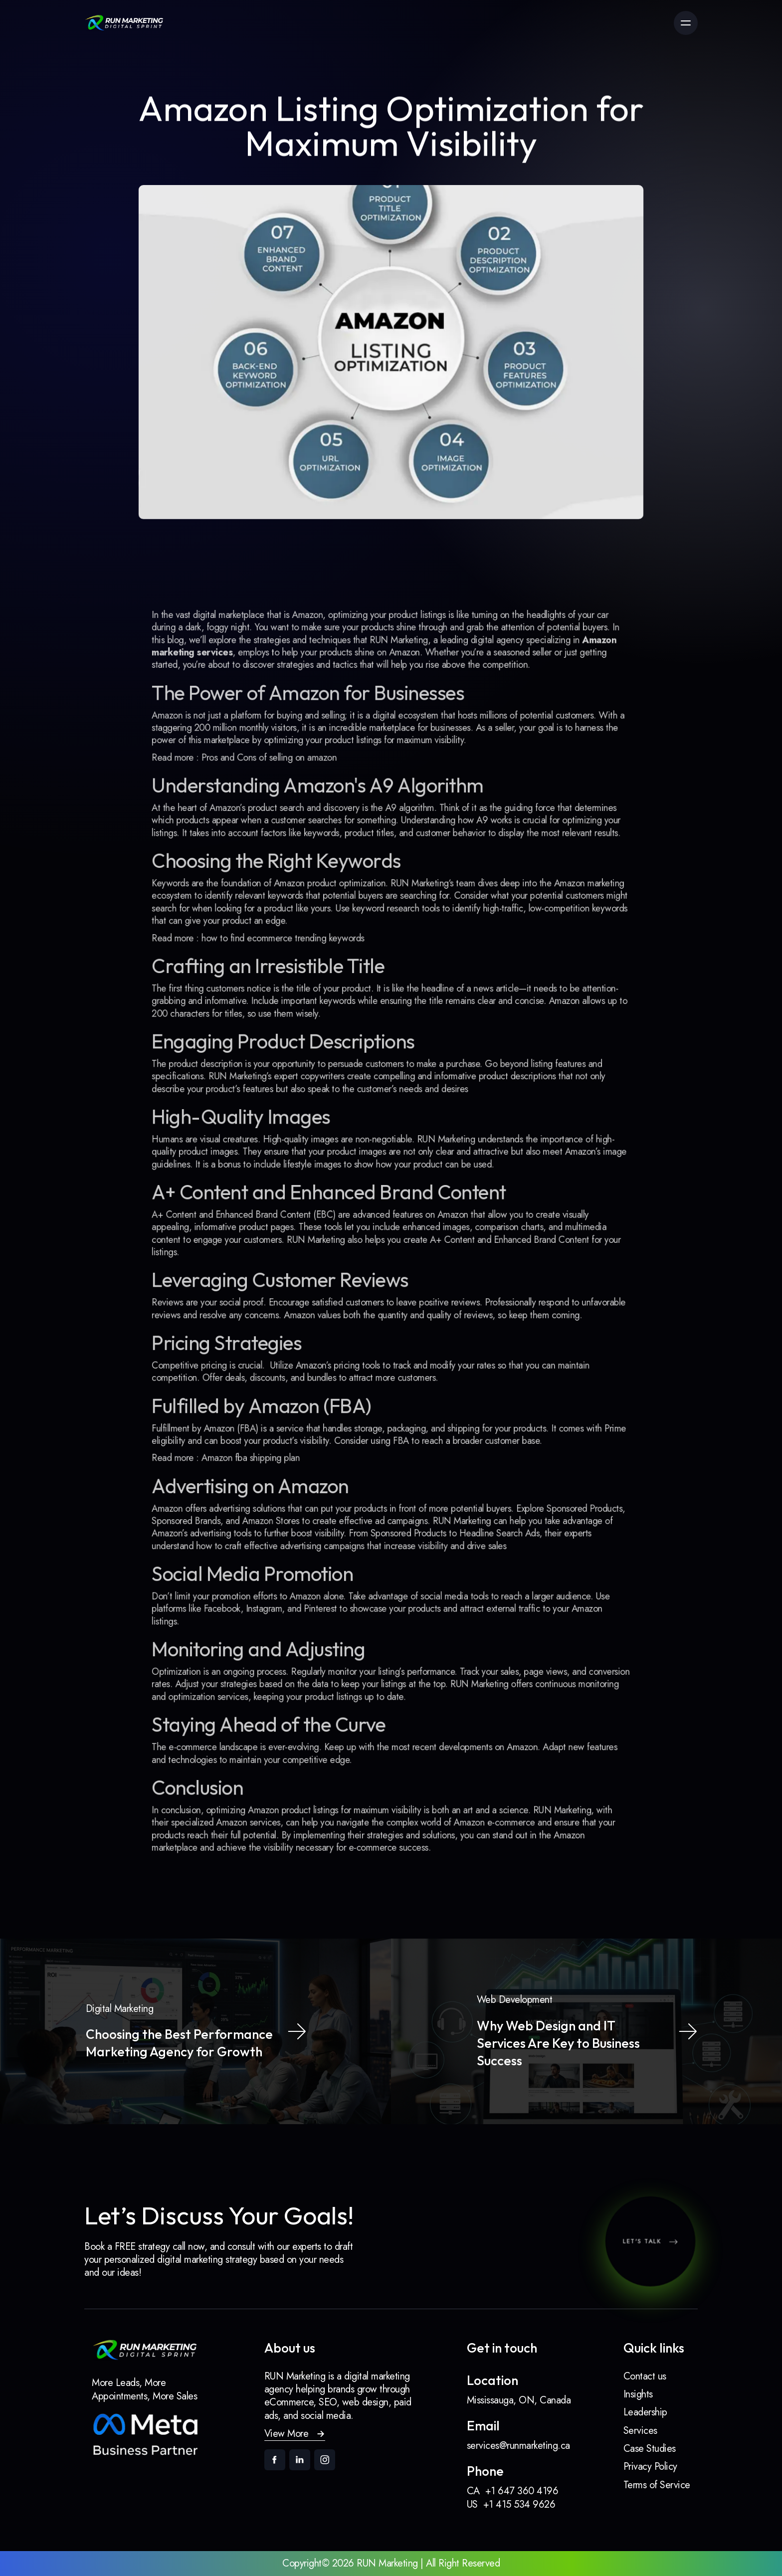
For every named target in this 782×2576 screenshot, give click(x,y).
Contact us (644, 2376)
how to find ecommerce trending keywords (292, 964)
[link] (124, 22)
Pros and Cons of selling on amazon (279, 799)
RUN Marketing (547, 1761)
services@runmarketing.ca (518, 2445)
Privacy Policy (650, 2466)
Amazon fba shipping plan (262, 1439)
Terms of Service (656, 2485)
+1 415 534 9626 (519, 2504)
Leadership (645, 2412)
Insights (638, 2394)
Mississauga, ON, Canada (519, 2400)
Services (640, 2430)
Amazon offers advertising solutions (233, 1485)
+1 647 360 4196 (522, 2491)
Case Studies (649, 2448)
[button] (295, 2434)
